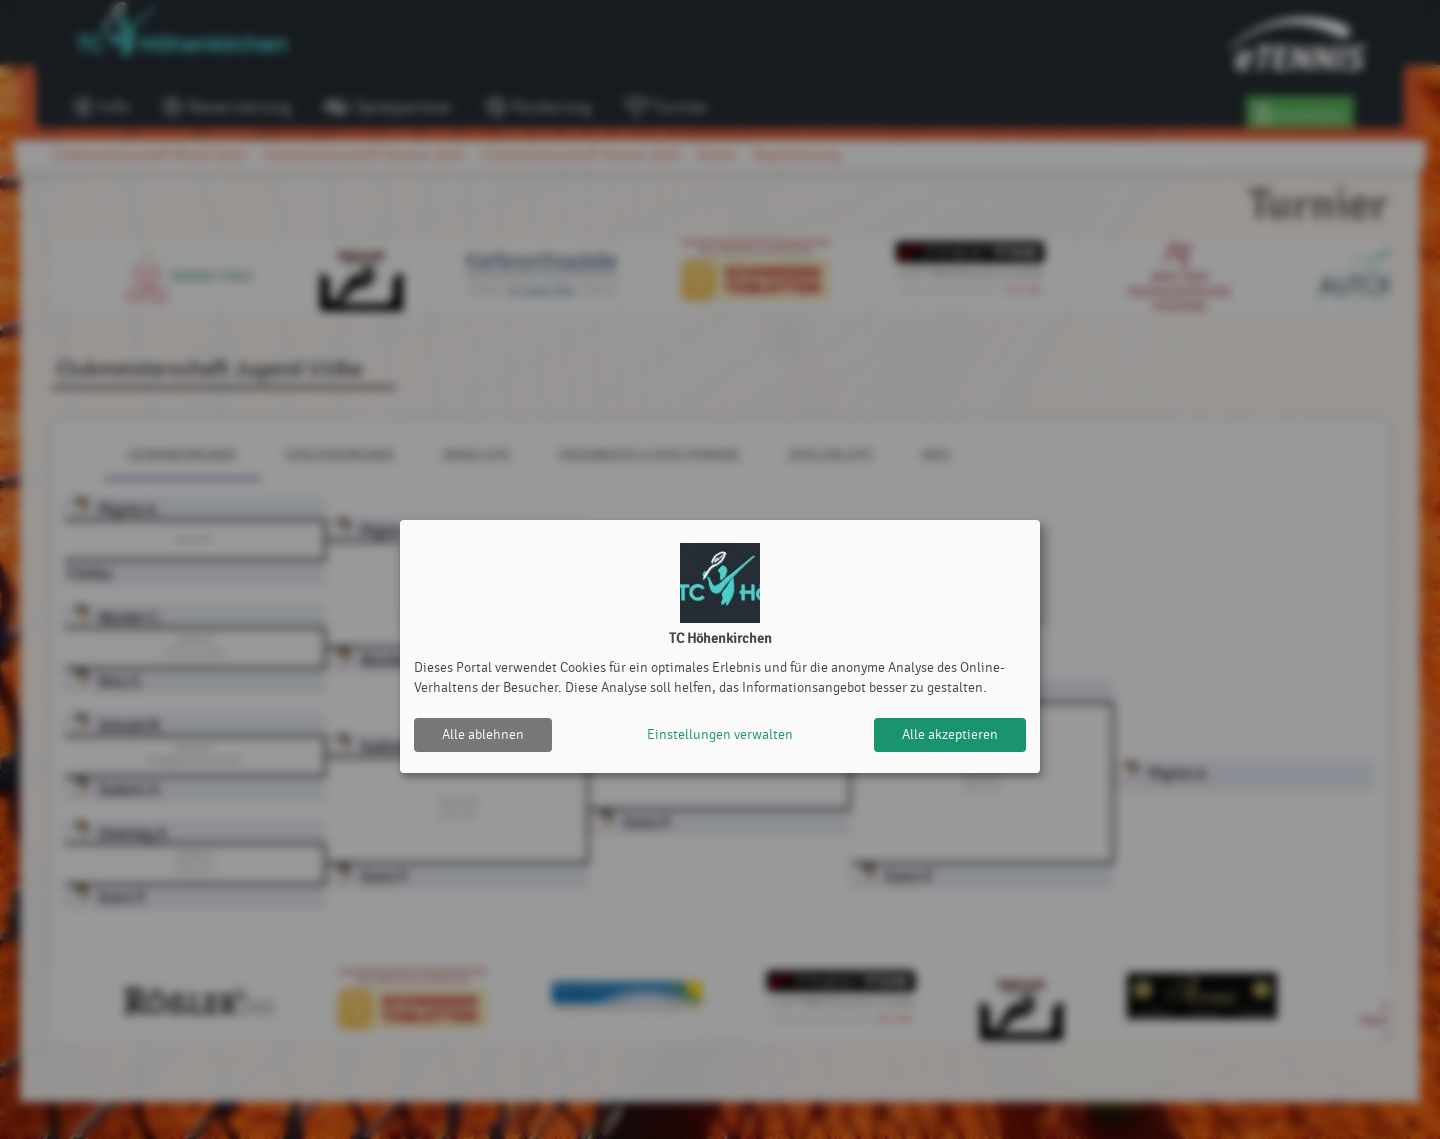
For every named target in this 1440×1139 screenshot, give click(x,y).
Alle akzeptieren (950, 734)
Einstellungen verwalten (720, 734)
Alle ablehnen (483, 734)
